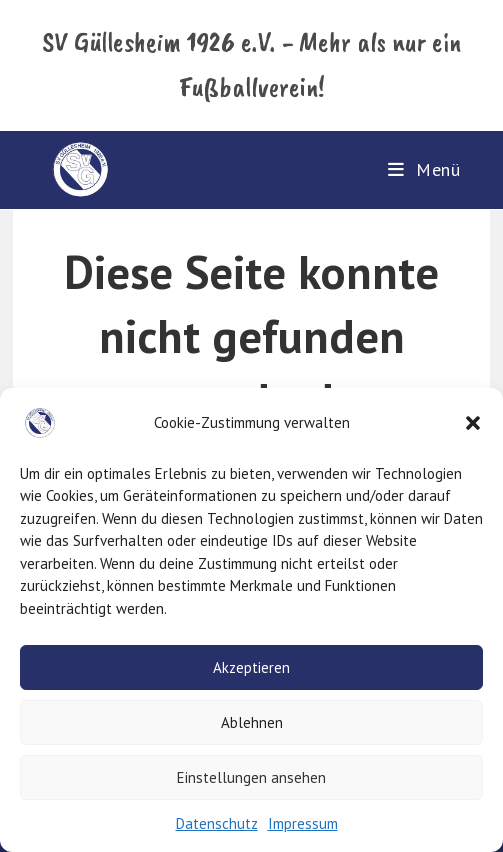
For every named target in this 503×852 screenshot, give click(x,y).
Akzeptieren (251, 667)
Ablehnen (252, 722)
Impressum (303, 823)
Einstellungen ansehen (251, 777)
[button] (473, 423)
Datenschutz (217, 823)
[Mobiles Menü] (424, 169)
